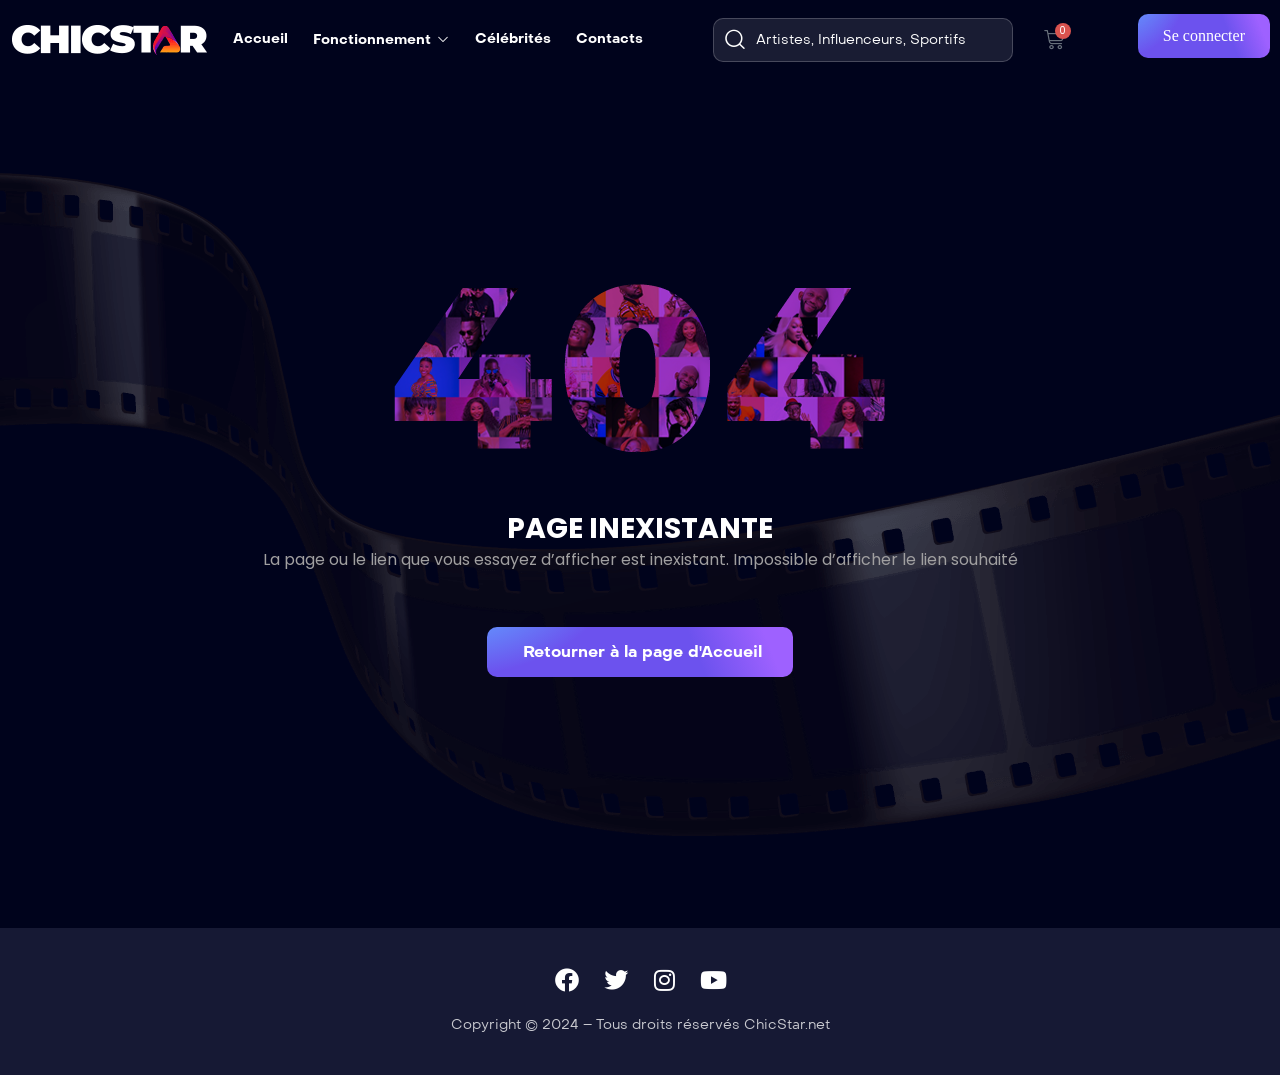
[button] (640, 652)
